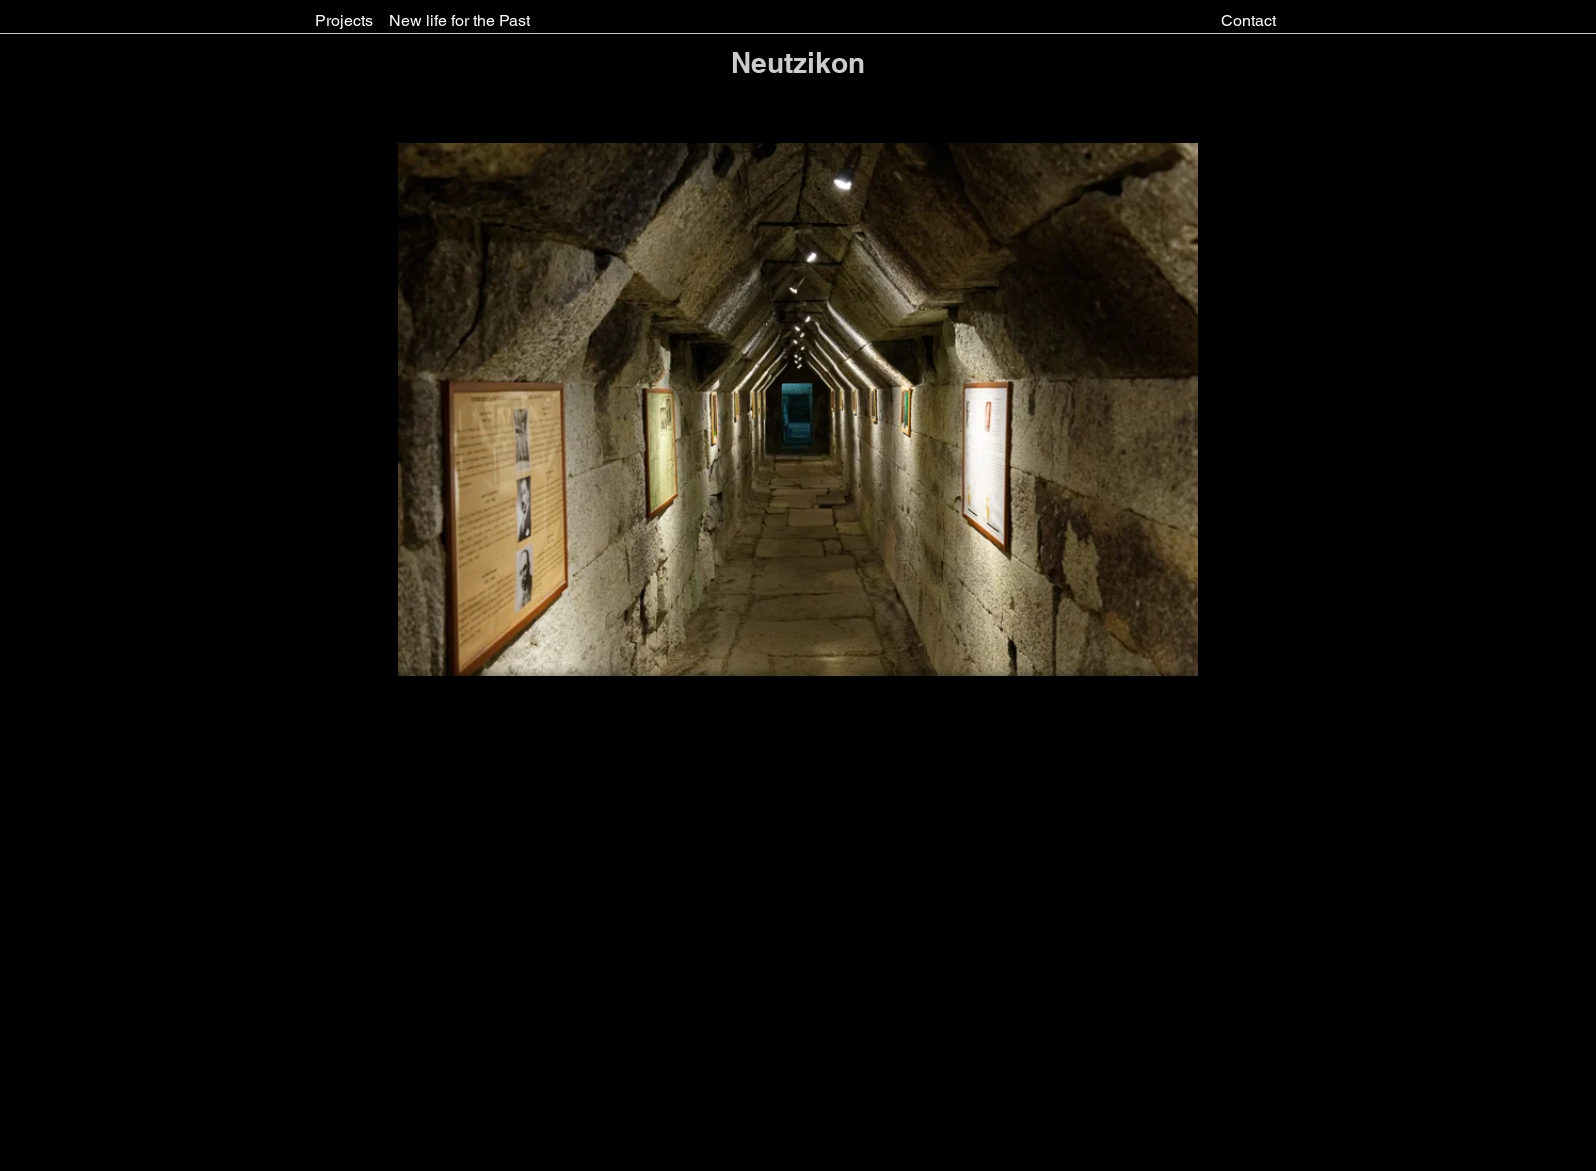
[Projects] (344, 21)
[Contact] (1248, 21)
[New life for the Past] (459, 21)
